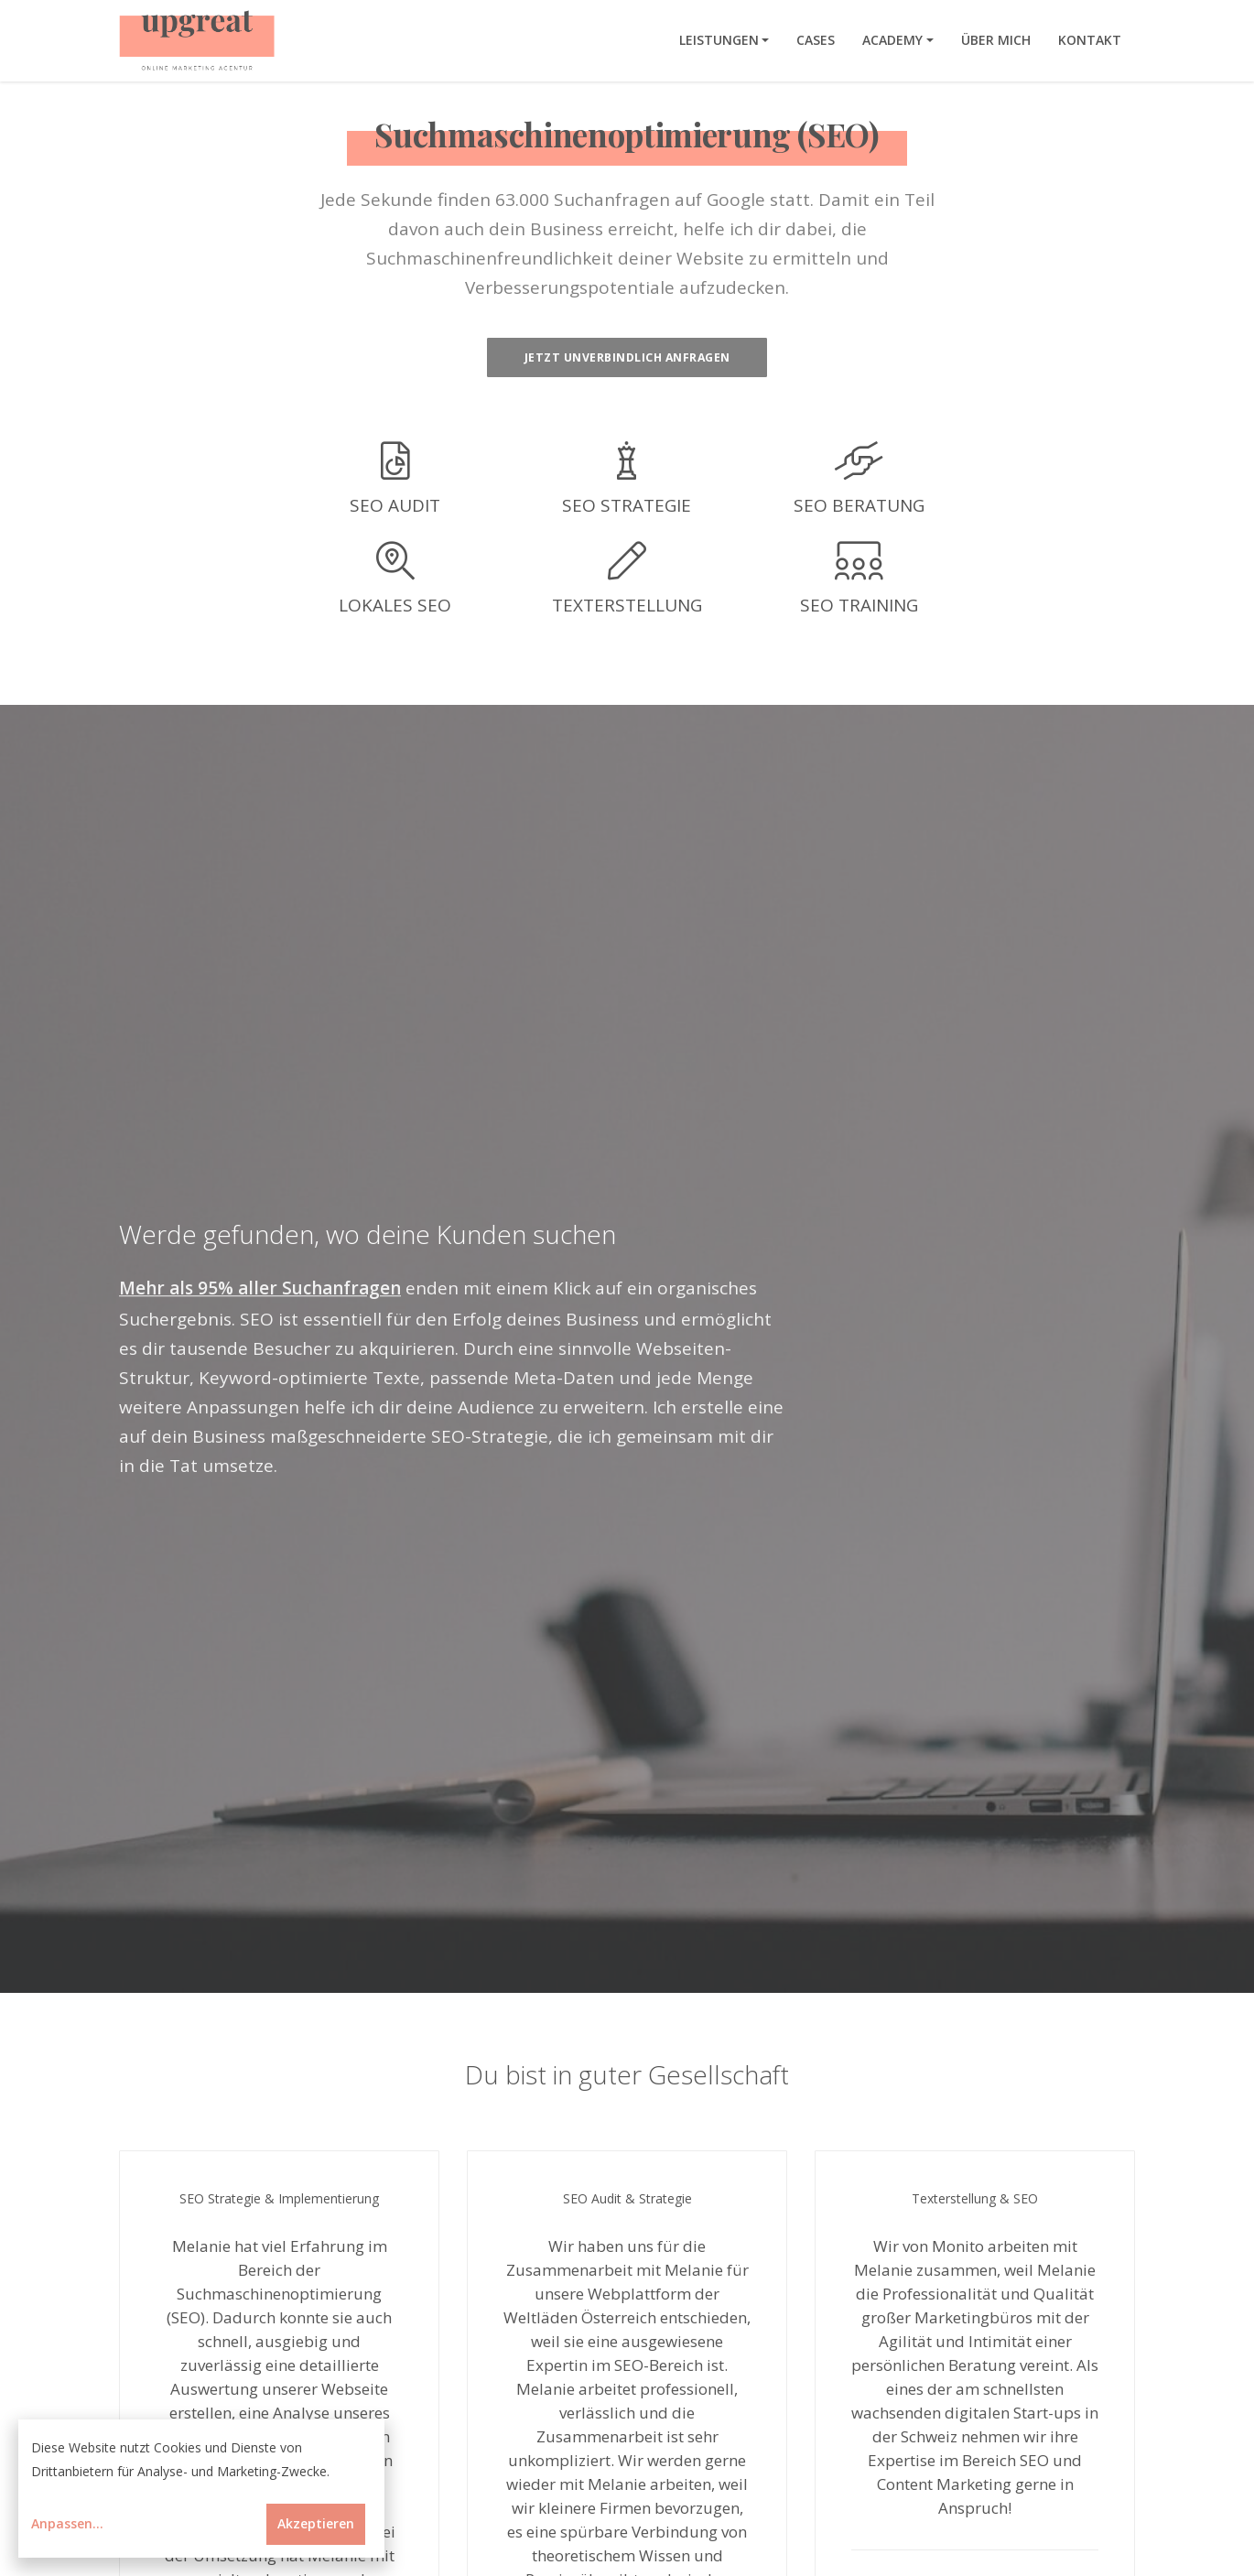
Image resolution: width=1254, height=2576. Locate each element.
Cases (815, 40)
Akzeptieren (315, 2523)
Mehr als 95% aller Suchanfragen (260, 1292)
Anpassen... (67, 2523)
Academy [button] (892, 40)
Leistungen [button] (719, 40)
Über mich (996, 40)
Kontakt (1089, 40)
